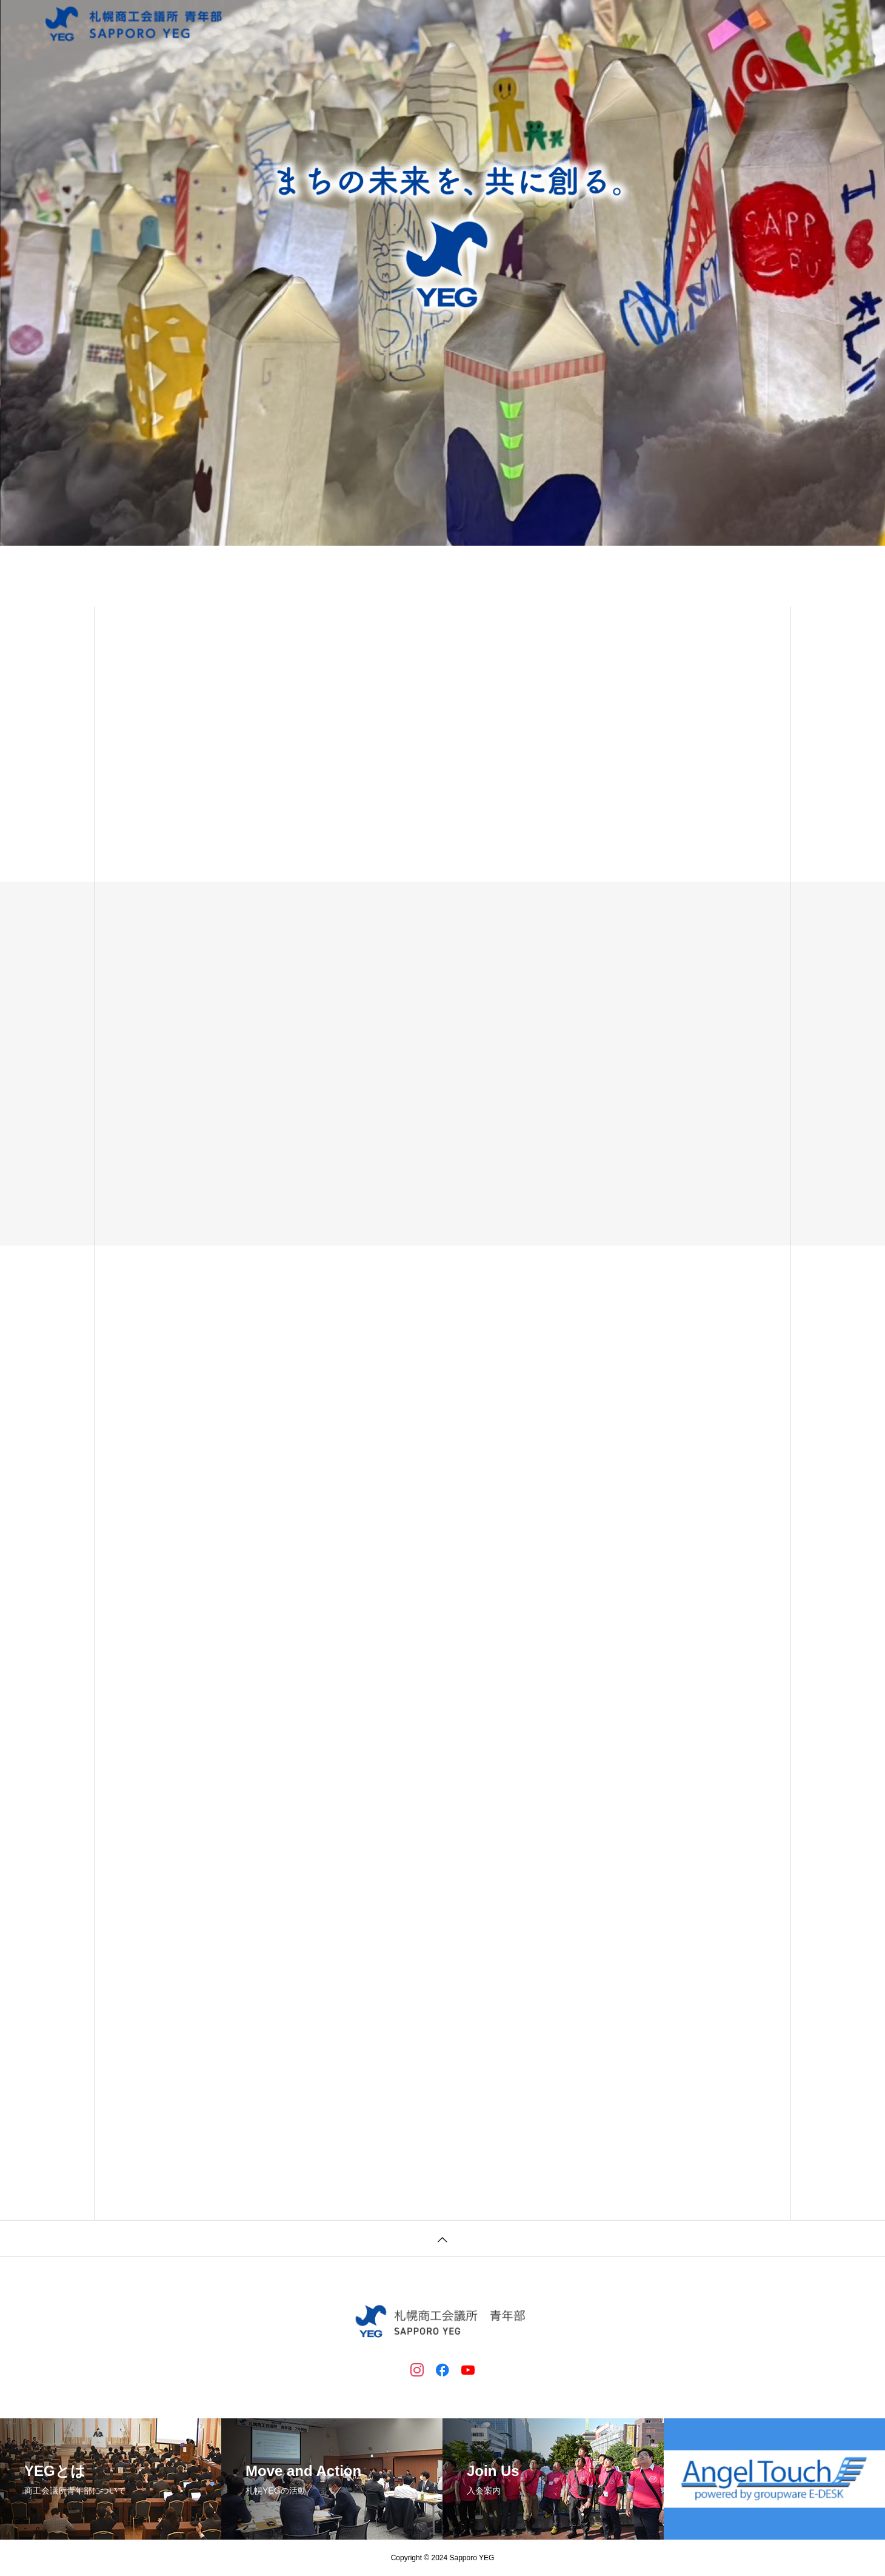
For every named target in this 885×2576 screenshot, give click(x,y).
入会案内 (617, 24)
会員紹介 (675, 24)
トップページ (457, 24)
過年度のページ (813, 24)
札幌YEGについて (541, 24)
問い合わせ (737, 24)
